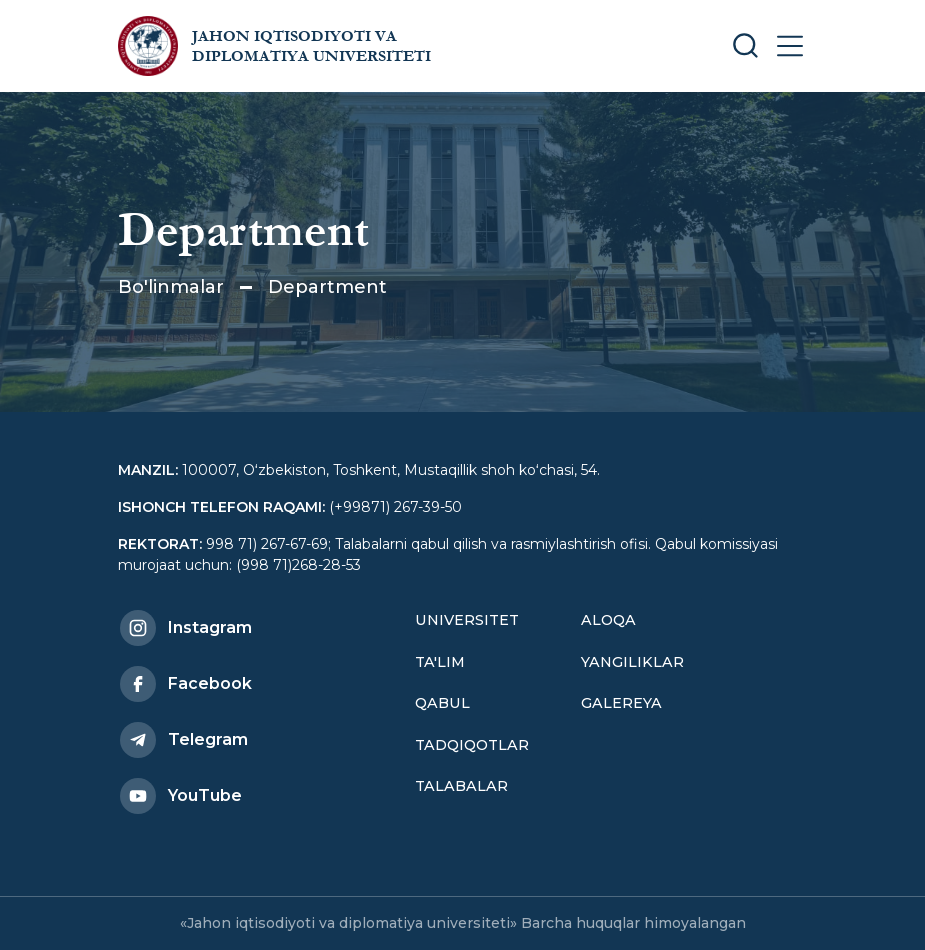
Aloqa (608, 620)
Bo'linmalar (171, 287)
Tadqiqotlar (472, 745)
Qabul (442, 703)
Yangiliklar (632, 662)
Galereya (621, 703)
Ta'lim (440, 662)
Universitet (467, 620)
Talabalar (461, 786)
